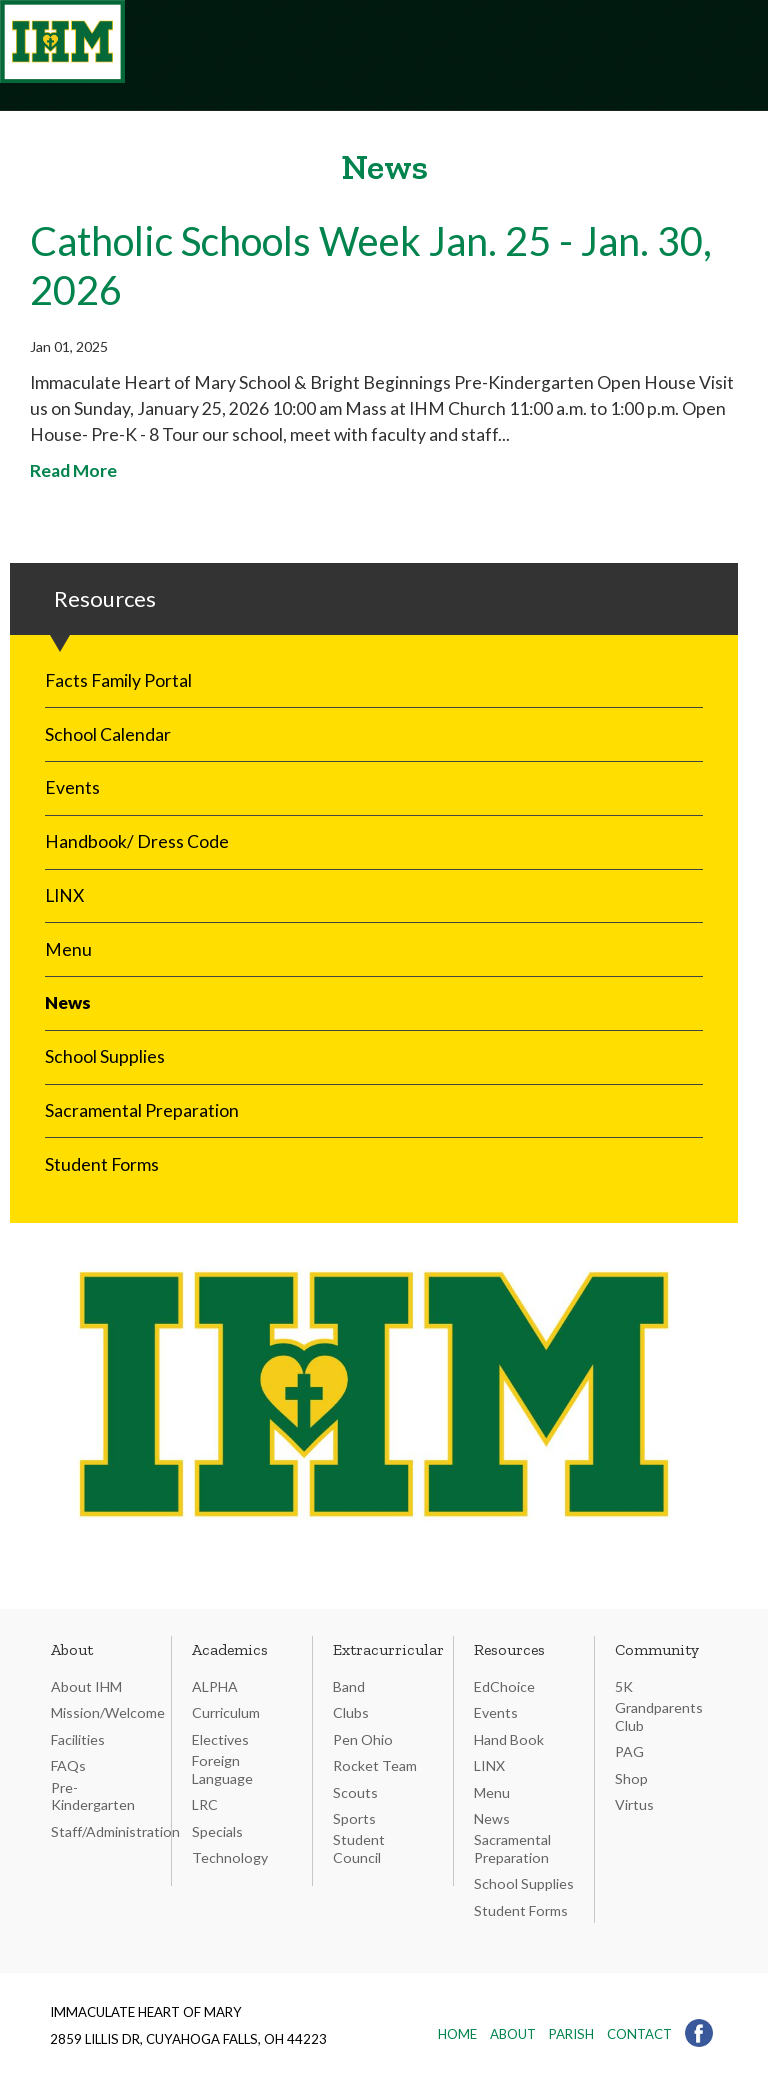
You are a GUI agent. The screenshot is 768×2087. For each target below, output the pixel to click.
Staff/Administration (115, 1831)
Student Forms (102, 1164)
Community (657, 1649)
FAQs (68, 1765)
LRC (205, 1804)
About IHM (86, 1686)
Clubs (351, 1712)
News (68, 1002)
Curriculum (226, 1712)
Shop (631, 1778)
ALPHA (215, 1686)
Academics (230, 1649)
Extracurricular (388, 1649)
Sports (354, 1818)
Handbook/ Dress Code (137, 841)
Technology (230, 1857)
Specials (217, 1831)
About (72, 1649)
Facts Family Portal (118, 680)
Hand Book (509, 1739)
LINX (64, 895)
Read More (73, 470)
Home (457, 2034)
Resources (509, 1649)
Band (349, 1686)
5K (624, 1686)
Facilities (78, 1739)
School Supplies (105, 1056)
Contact (639, 2034)
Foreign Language (222, 1769)
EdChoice (504, 1686)
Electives (220, 1739)
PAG (629, 1751)
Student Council (359, 1848)
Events (72, 787)
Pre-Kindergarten (93, 1796)
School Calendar (108, 734)
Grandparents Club (659, 1716)
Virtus (634, 1804)
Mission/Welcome (108, 1712)
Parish (571, 2034)
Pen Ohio (363, 1739)
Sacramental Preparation (142, 1110)
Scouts (355, 1792)
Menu (68, 949)
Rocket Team (375, 1765)
